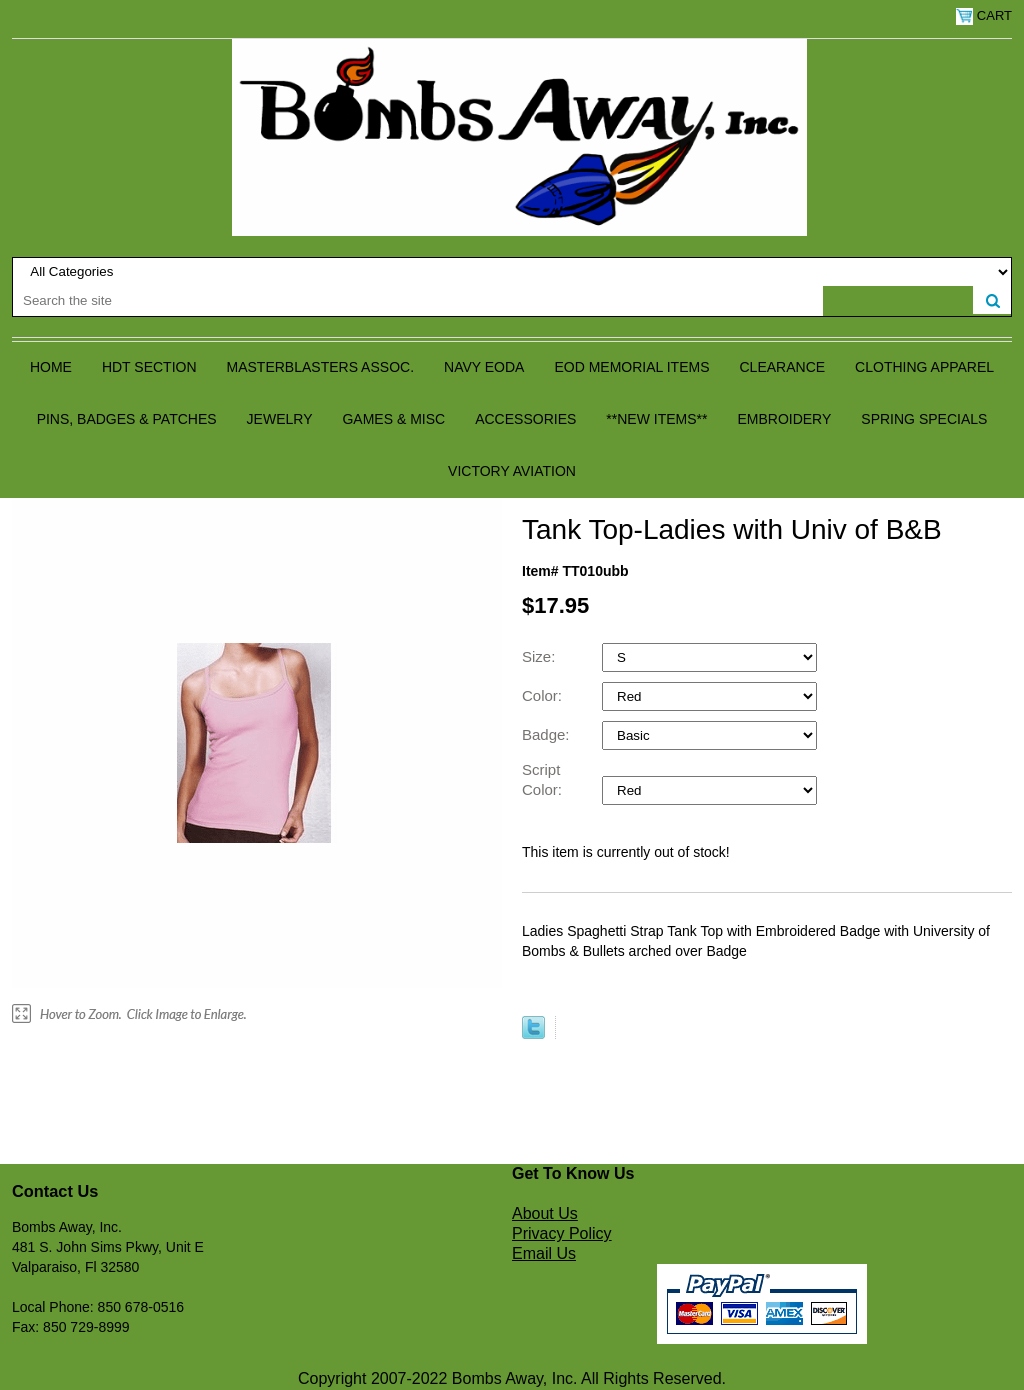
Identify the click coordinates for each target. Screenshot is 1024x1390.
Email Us (544, 1253)
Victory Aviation (512, 471)
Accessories (525, 419)
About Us (545, 1213)
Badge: (548, 734)
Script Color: (544, 779)
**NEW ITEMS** (656, 419)
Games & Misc (393, 419)
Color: (544, 695)
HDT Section (149, 367)
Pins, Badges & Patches (127, 419)
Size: (541, 656)
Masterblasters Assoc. (321, 367)
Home (51, 367)
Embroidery (784, 419)
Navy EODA (484, 367)
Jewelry (280, 419)
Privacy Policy (562, 1233)
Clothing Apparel (924, 367)
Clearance (783, 367)
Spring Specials (924, 419)
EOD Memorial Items (631, 367)
